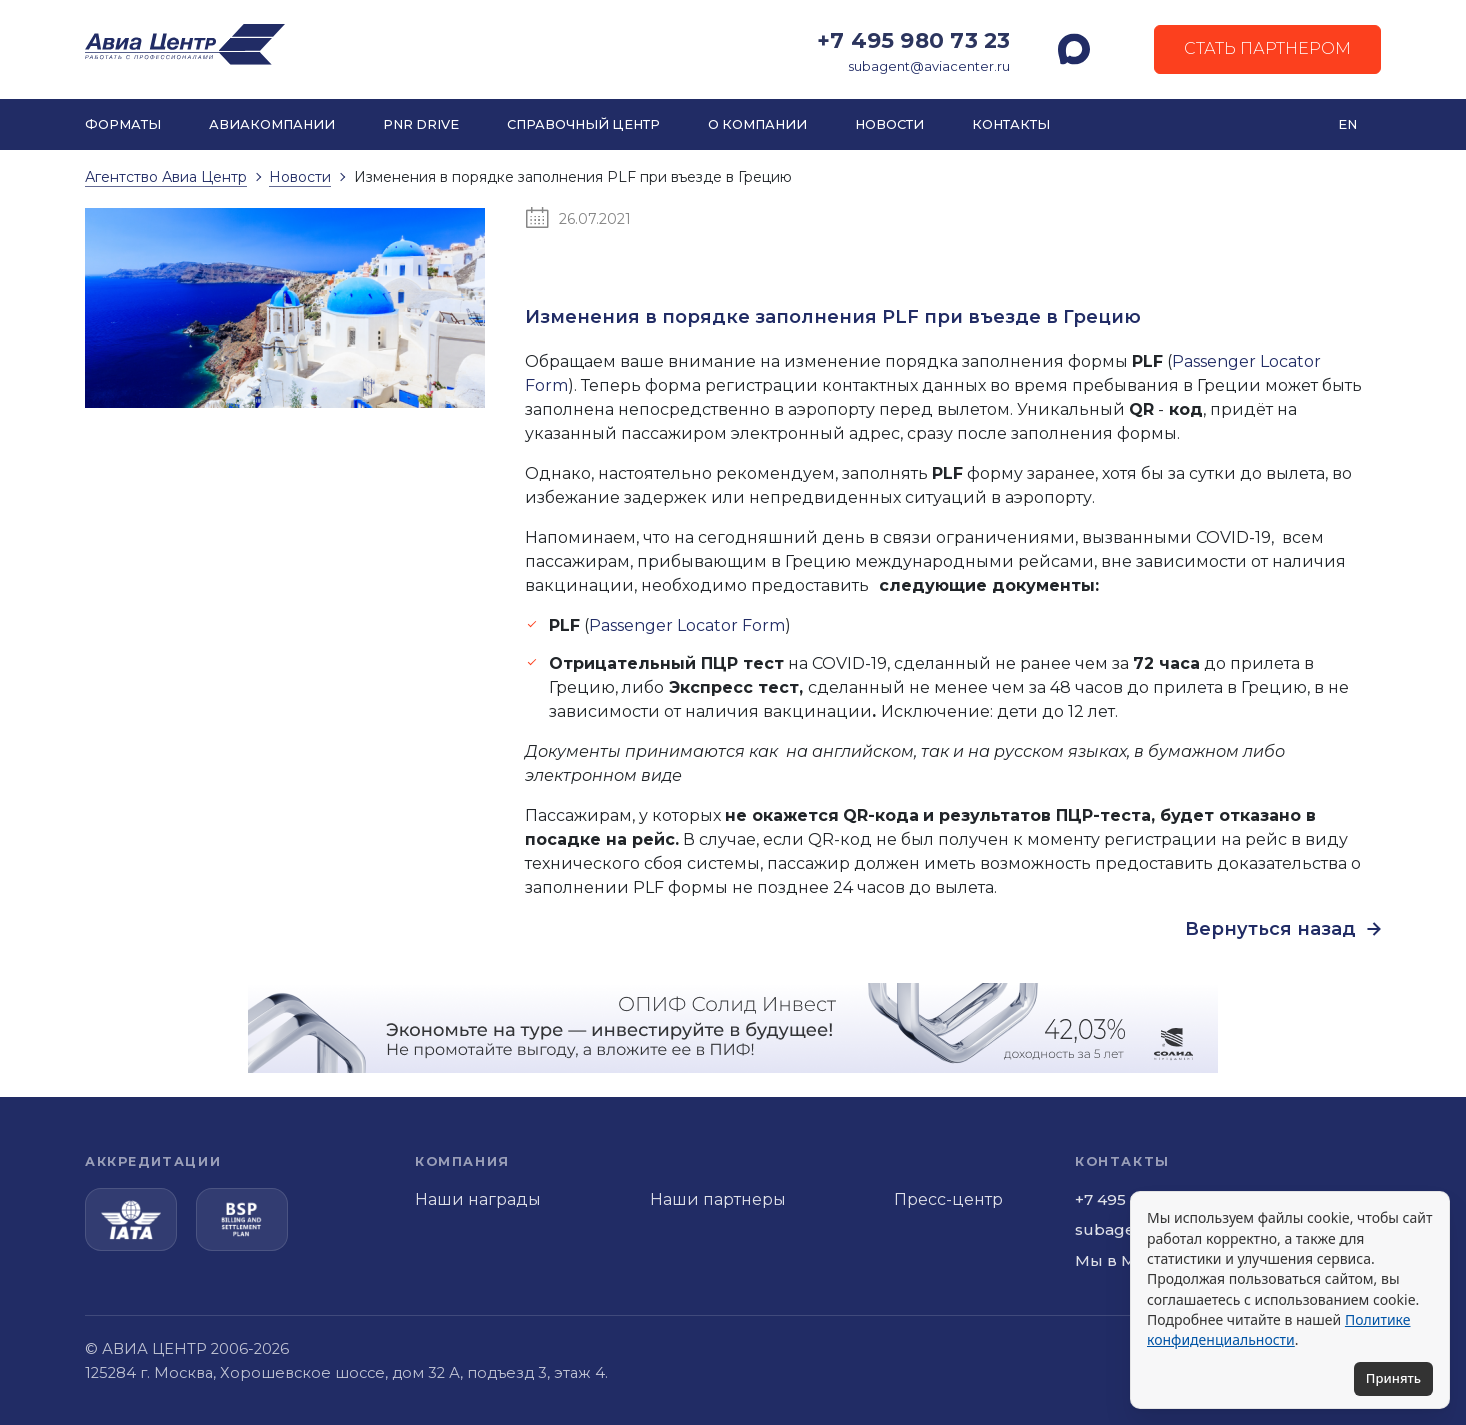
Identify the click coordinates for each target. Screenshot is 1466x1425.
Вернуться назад (1283, 929)
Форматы (123, 124)
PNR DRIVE (421, 124)
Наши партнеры (718, 1199)
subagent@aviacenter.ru (929, 66)
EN (1347, 124)
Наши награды (478, 1199)
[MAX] (1074, 49)
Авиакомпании (272, 124)
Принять (1393, 1378)
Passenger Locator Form (687, 625)
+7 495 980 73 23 (913, 40)
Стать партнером (1267, 48)
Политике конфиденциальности (1278, 1329)
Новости (889, 124)
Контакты (1011, 124)
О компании (757, 124)
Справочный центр (583, 124)
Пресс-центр (948, 1199)
